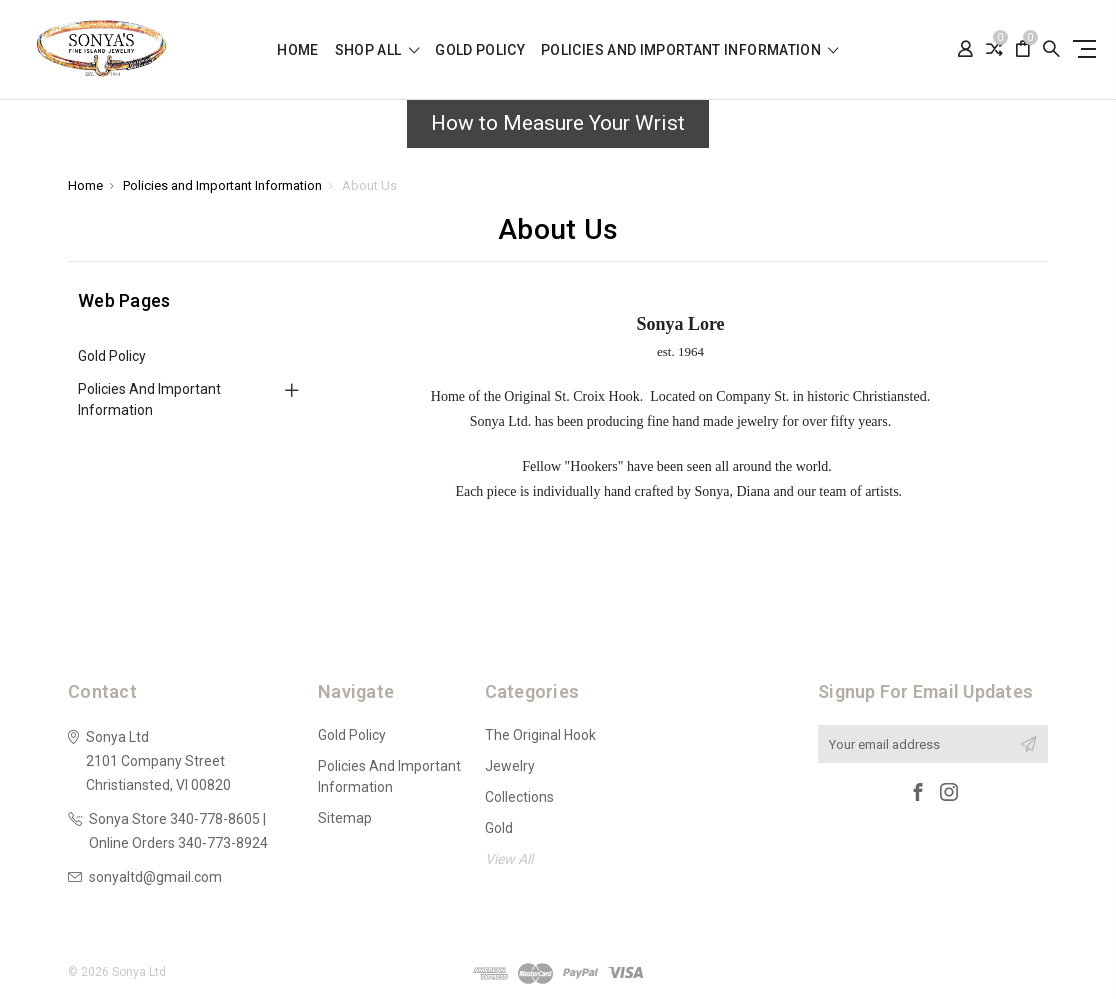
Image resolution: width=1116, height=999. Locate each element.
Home (297, 50)
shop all (377, 50)
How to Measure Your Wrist (558, 123)
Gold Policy (480, 50)
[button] (558, 129)
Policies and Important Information (690, 50)
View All (509, 859)
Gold (499, 828)
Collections (519, 797)
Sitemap (345, 818)
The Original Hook (540, 735)
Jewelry (510, 766)
